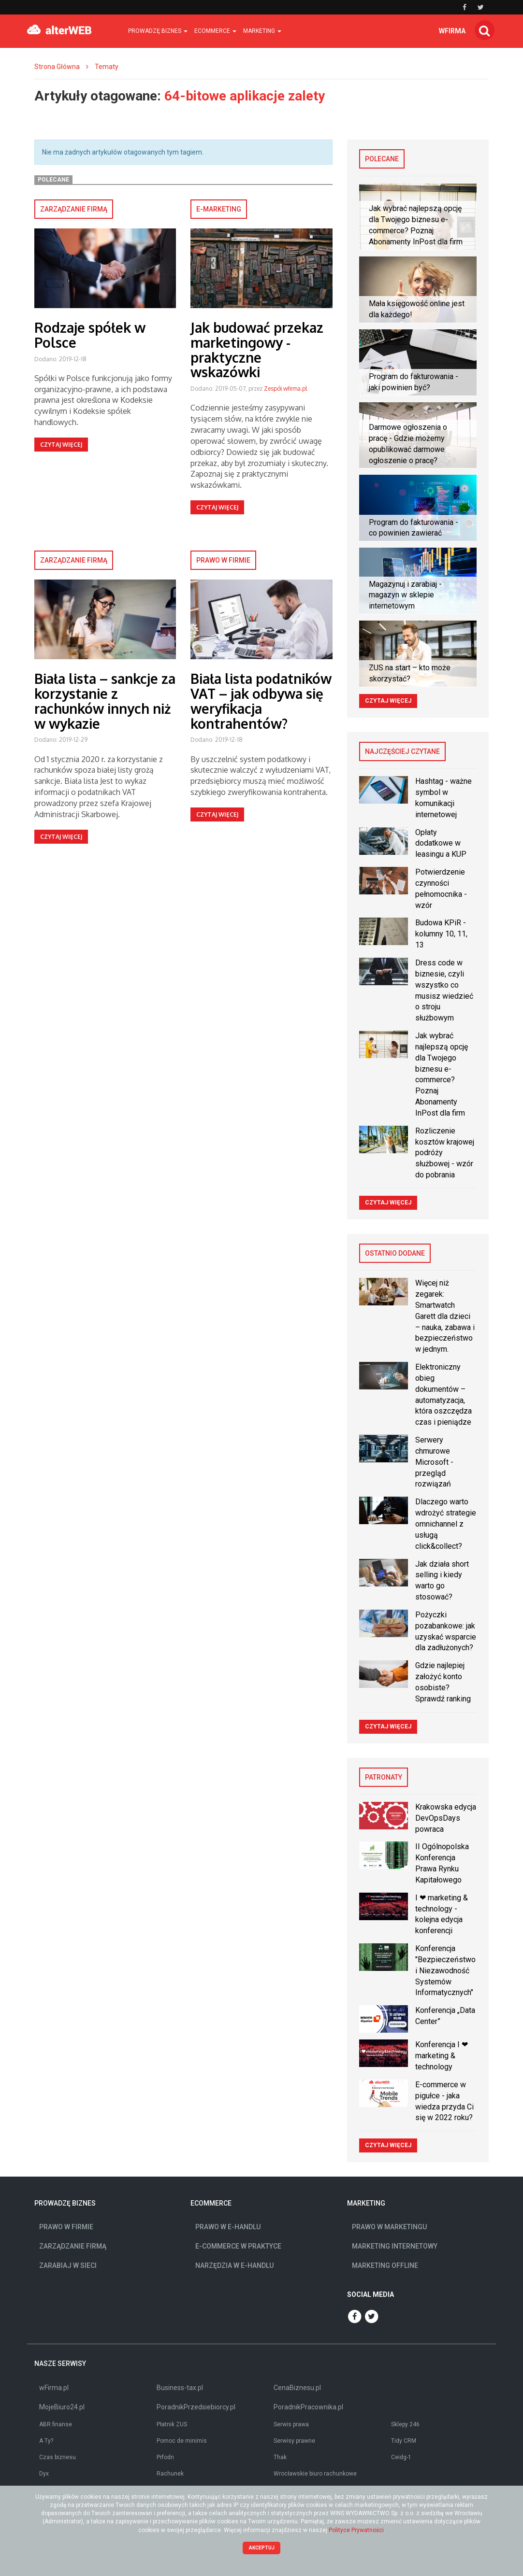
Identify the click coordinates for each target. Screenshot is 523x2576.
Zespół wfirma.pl (285, 388)
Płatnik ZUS (172, 2424)
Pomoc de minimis (182, 2440)
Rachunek (170, 2473)
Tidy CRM (403, 2440)
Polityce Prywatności (356, 2530)
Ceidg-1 (401, 2457)
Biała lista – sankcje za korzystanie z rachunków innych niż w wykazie (104, 701)
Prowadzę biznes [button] (158, 31)
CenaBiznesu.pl (297, 2388)
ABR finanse (55, 2424)
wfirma (452, 31)
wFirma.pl (54, 2388)
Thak (280, 2457)
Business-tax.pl (180, 2388)
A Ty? (46, 2440)
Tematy (106, 67)
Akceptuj (262, 2547)
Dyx (44, 2473)
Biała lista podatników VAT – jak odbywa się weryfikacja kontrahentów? (261, 701)
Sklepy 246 (405, 2424)
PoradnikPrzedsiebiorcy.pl (196, 2407)
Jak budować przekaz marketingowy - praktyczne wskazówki (256, 350)
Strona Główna (57, 67)
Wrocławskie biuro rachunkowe (315, 2473)
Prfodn (165, 2457)
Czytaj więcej (61, 444)
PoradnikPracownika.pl (308, 2407)
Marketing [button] (262, 31)
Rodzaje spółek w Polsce (89, 335)
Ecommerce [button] (215, 31)
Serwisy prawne (294, 2440)
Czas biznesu (57, 2457)
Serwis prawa (291, 2424)
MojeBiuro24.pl (62, 2407)
